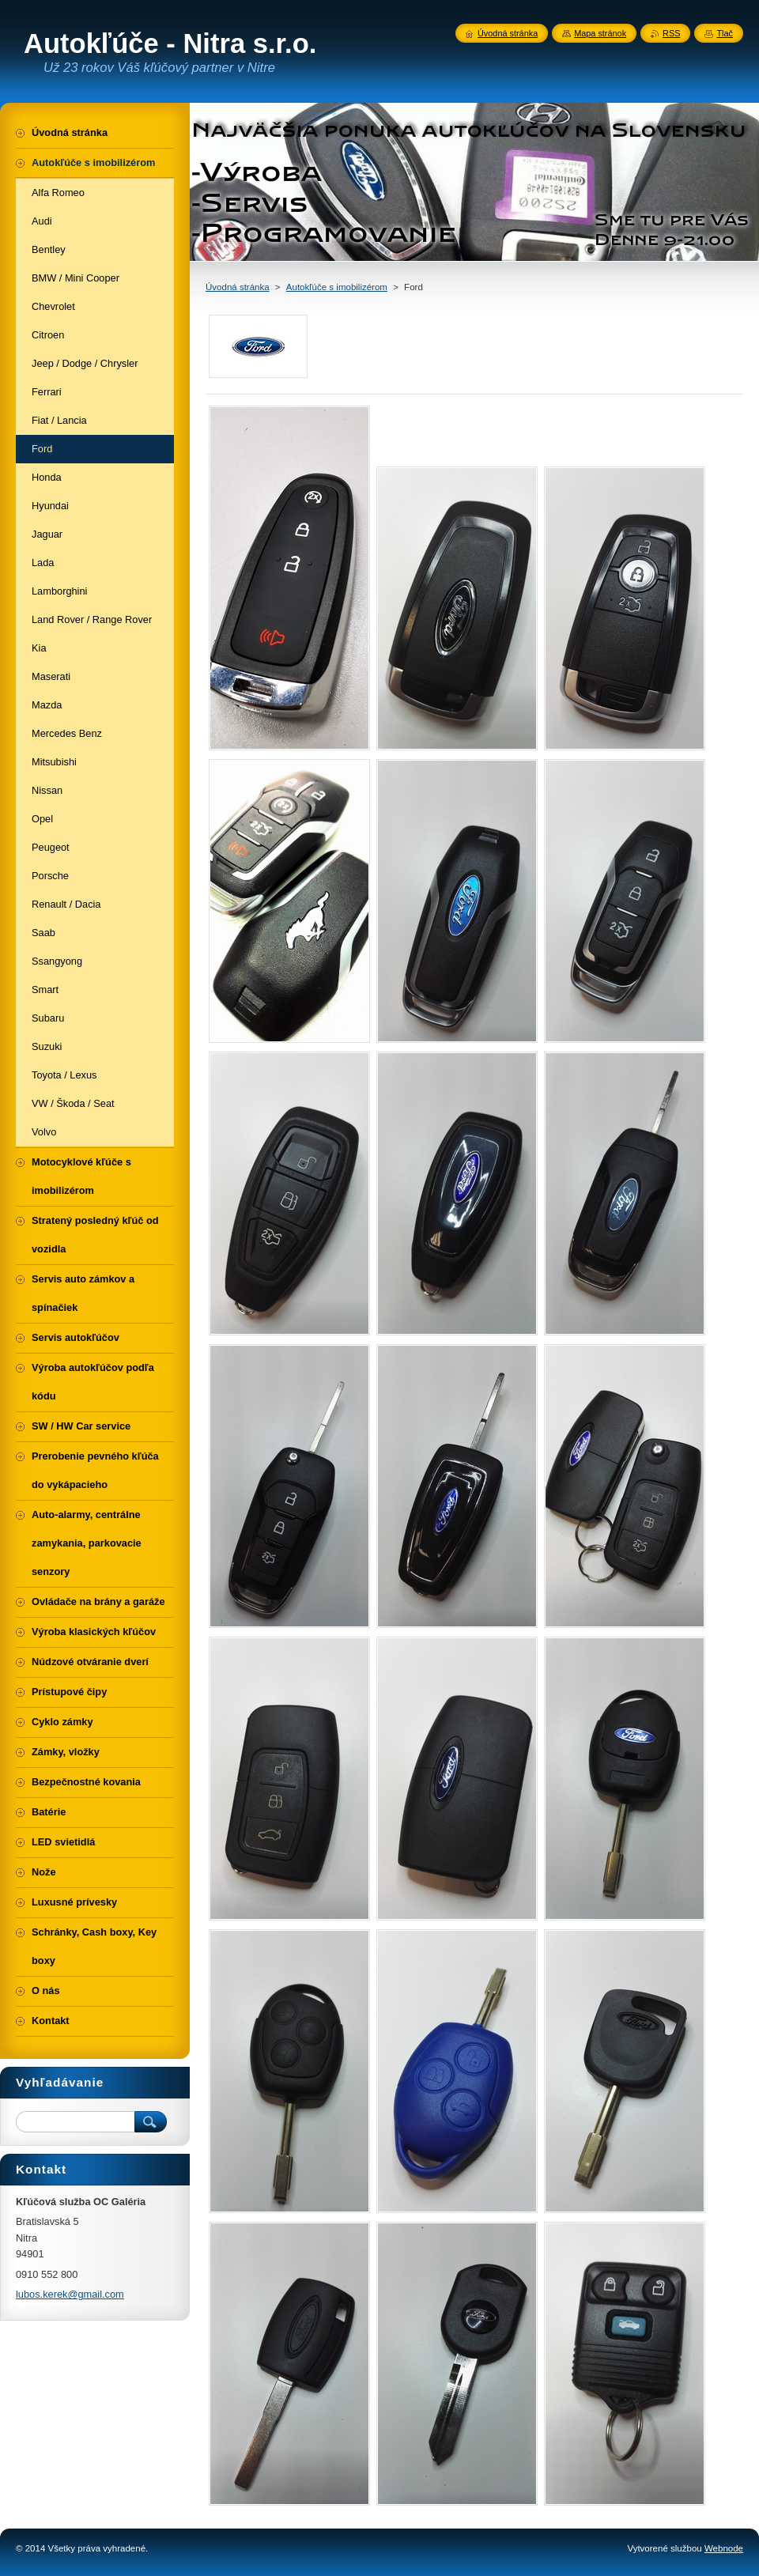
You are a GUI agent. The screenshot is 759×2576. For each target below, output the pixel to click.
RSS (671, 33)
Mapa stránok (600, 33)
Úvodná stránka (238, 287)
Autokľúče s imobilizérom (336, 287)
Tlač (724, 33)
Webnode (723, 2548)
